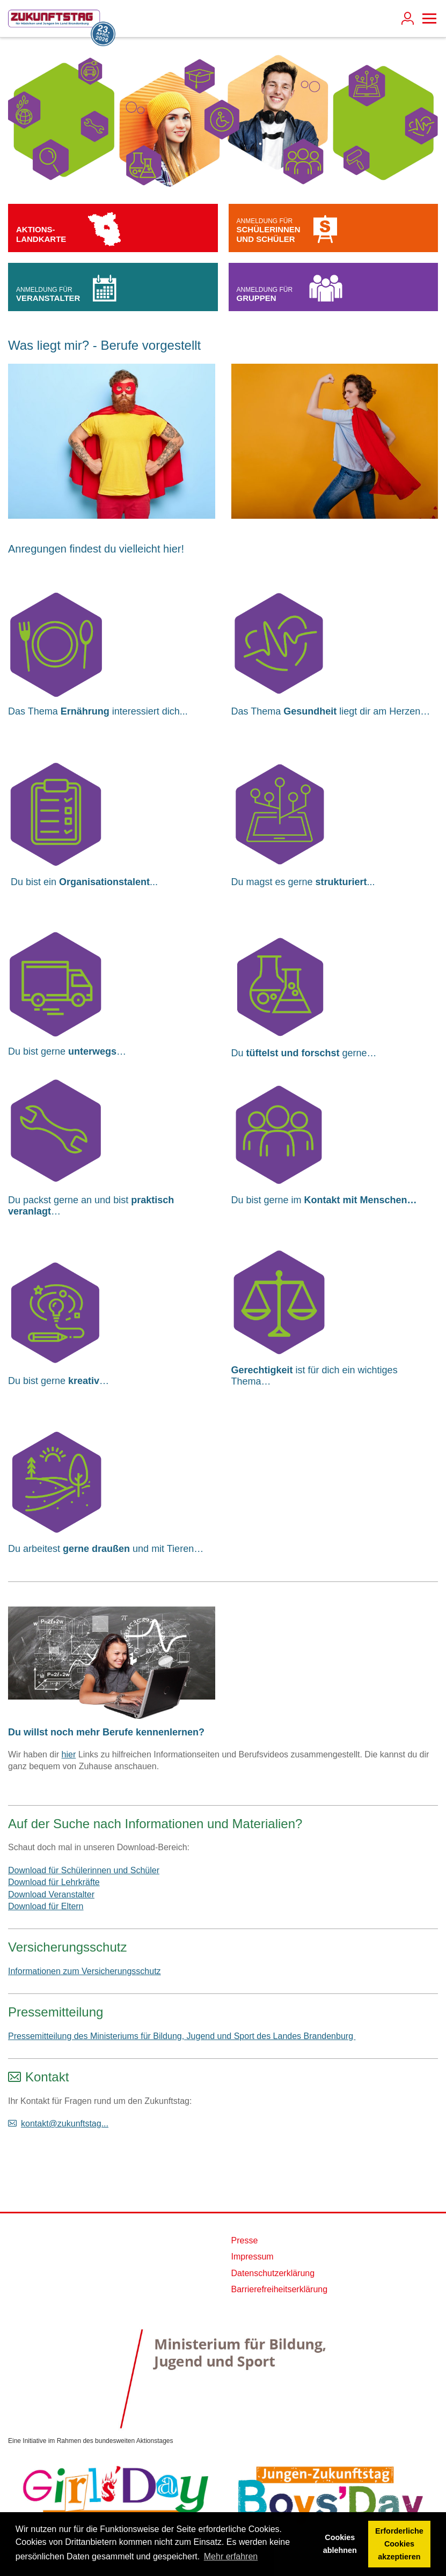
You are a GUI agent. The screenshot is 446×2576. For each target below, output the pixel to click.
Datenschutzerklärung (273, 2273)
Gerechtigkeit (262, 1370)
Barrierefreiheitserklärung (279, 2289)
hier (69, 1754)
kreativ (83, 1380)
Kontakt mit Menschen (355, 1200)
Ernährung (85, 711)
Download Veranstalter (51, 1894)
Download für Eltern (46, 1906)
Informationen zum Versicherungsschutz (84, 1971)
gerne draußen (98, 1548)
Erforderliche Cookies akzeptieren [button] (399, 2544)
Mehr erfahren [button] (231, 2556)
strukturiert (341, 882)
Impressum (252, 2256)
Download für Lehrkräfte (54, 1882)
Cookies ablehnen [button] (340, 2544)
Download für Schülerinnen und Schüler (83, 1870)
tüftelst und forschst (294, 1053)
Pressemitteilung (55, 2012)
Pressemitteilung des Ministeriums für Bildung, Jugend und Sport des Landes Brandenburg (181, 2036)
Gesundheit (310, 711)
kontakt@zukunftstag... (64, 2123)
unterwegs (92, 1051)
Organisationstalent (104, 882)
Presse (244, 2240)
